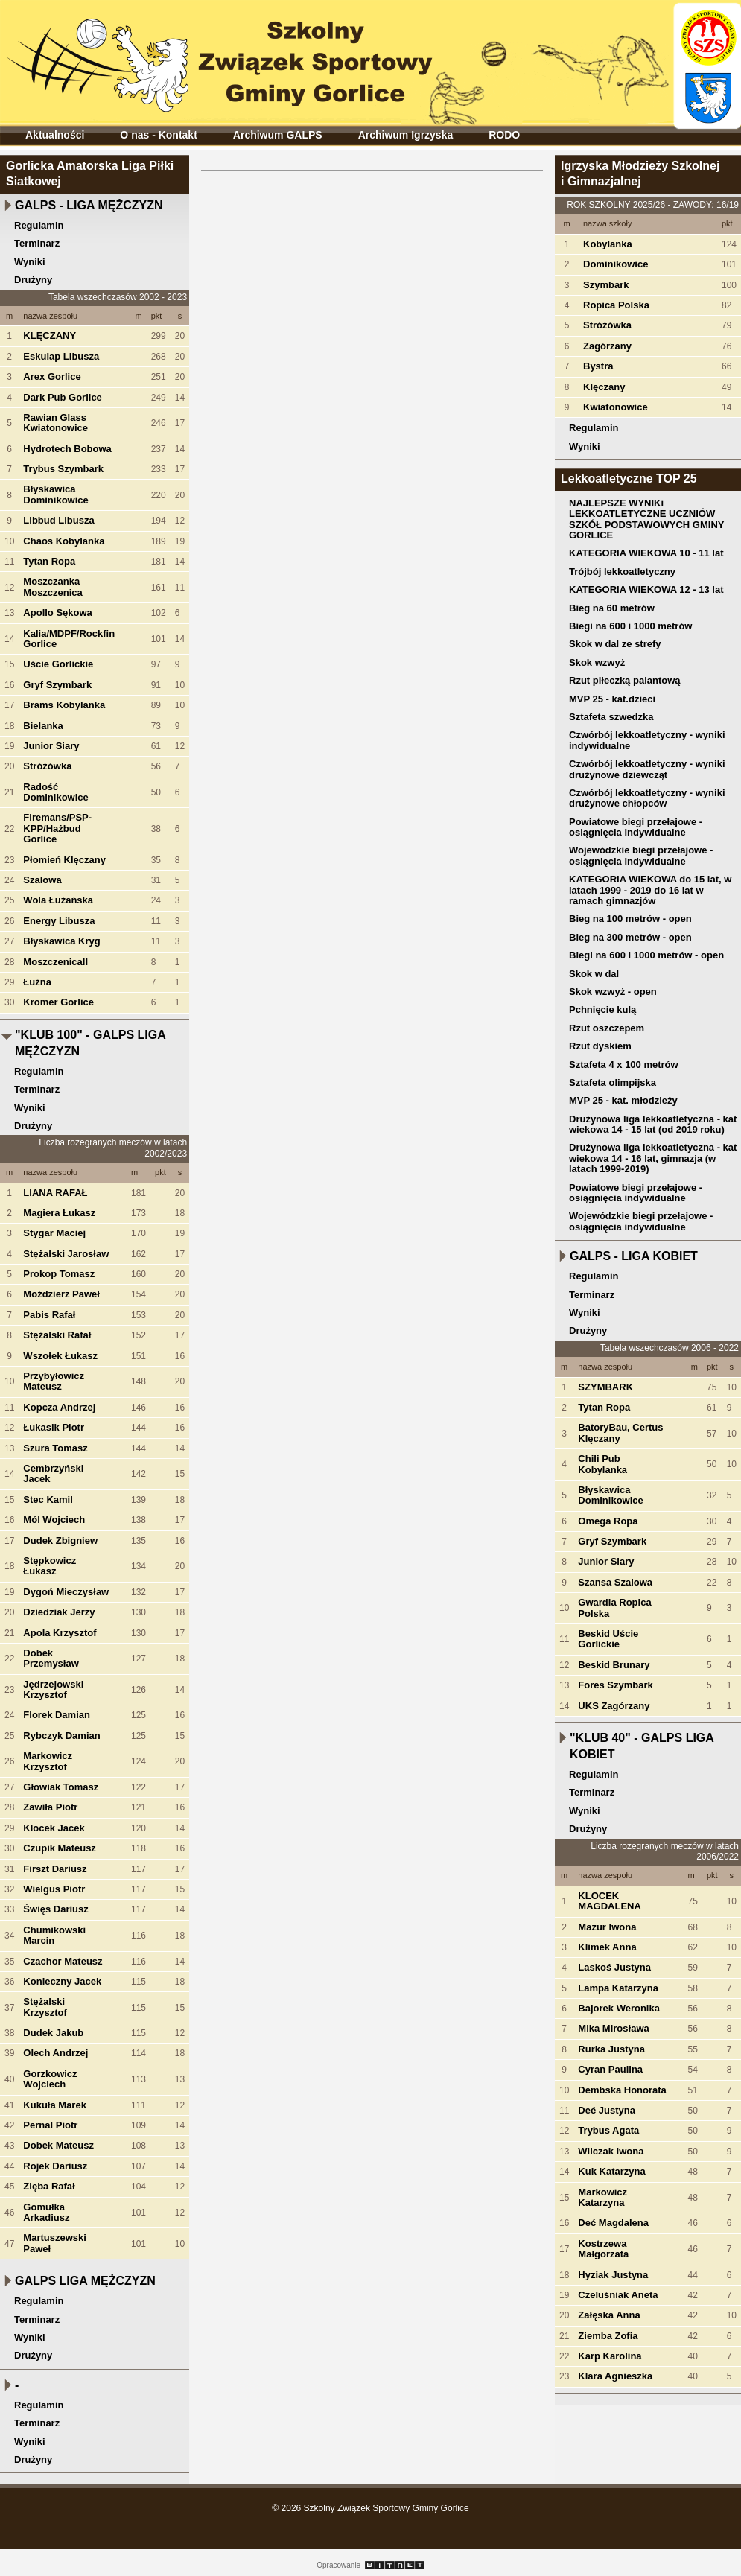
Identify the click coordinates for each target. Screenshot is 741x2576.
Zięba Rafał (48, 2186)
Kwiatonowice (615, 407)
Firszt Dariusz (54, 1868)
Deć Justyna (606, 2110)
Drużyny (33, 279)
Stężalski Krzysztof (45, 2006)
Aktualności (54, 135)
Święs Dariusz (55, 1909)
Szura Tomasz (55, 1448)
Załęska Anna (609, 2315)
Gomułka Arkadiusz (46, 2212)
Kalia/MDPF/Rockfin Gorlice (69, 638)
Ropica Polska (616, 305)
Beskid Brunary (613, 1664)
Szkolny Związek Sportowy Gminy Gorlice (224, 58)
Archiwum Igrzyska (406, 135)
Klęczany (604, 386)
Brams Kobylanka (64, 704)
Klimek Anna (607, 1947)
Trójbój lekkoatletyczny (622, 571)
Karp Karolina (609, 2356)
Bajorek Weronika (619, 2008)
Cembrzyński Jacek (53, 1473)
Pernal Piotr (50, 2125)
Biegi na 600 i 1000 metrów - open (646, 955)
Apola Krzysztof (59, 1632)
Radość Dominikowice (55, 792)
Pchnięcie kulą (602, 1009)
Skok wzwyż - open (613, 991)
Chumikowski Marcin (54, 1935)
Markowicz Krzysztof (47, 1761)
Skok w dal (594, 973)
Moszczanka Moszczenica (52, 586)
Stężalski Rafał (57, 1335)
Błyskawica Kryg (61, 941)
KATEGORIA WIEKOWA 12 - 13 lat (646, 589)
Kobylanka (607, 243)
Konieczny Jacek (62, 1981)
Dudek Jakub (53, 2032)
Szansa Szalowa (615, 1582)
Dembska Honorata (622, 2090)
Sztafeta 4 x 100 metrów (623, 1064)
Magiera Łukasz (59, 1212)
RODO (504, 135)
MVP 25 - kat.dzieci (612, 699)
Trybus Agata (608, 2130)
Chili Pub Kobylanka (602, 1464)
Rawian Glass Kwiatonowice (55, 422)
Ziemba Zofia (607, 2335)
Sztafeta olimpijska (612, 1082)
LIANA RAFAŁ (55, 1192)
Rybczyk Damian (61, 1735)
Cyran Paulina (610, 2069)
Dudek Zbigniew (60, 1540)
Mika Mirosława (613, 2028)
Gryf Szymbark (57, 684)
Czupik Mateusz (59, 1848)
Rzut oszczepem (606, 1028)
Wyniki (29, 261)
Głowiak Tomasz (60, 1787)
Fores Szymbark (615, 1685)
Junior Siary (51, 745)
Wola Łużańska (58, 900)
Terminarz (37, 243)
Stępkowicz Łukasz (49, 1566)
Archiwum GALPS (277, 135)
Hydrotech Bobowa (67, 448)
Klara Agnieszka (615, 2376)
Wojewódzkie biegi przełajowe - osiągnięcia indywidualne (641, 855)
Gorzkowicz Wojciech (50, 2079)
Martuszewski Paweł (54, 2243)
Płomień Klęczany (64, 859)
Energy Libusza (59, 920)
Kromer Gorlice (58, 1002)
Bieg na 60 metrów (612, 608)
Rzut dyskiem (600, 1046)
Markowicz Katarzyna (602, 2197)
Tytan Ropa (49, 561)
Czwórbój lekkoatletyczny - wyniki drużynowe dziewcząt (647, 769)
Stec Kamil (47, 1499)
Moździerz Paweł (61, 1294)
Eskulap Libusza (61, 356)
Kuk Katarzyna (611, 2171)
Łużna (37, 982)
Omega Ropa (607, 1521)
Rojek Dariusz (55, 2166)
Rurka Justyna (611, 2049)
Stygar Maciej (54, 1232)
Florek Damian (56, 1714)
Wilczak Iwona (610, 2151)
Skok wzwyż (597, 662)
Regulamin (38, 225)
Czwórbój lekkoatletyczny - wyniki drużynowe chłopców (647, 798)
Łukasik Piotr (53, 1427)
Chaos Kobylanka (63, 541)
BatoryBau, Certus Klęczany (620, 1432)
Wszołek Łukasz (60, 1355)
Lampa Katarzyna (618, 1988)
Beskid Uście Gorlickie (608, 1639)
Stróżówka (47, 766)
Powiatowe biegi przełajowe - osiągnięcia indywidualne (635, 827)
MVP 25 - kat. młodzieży (623, 1100)
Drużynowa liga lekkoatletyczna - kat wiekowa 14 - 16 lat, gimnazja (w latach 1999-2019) (653, 1158)
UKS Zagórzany (613, 1705)
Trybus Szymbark (63, 468)
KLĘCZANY (49, 335)
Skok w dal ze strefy (615, 643)
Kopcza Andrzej (59, 1407)
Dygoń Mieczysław (66, 1591)
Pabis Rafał (49, 1314)
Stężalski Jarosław (66, 1253)
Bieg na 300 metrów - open (630, 937)
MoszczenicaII (55, 961)
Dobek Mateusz (58, 2145)
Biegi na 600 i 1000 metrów (630, 626)
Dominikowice (615, 264)
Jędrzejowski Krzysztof (53, 1689)
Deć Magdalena (613, 2222)
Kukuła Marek (54, 2105)
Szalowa (42, 879)
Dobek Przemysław (50, 1658)
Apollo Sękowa (57, 612)
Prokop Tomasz (59, 1273)
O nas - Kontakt (158, 135)
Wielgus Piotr (54, 1889)
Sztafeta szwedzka (611, 716)
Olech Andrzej (55, 2052)
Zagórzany (607, 346)
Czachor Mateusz (62, 1961)
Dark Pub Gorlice (62, 397)
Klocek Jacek (53, 1828)
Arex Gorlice (51, 376)
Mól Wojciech (54, 1519)
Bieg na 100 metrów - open (630, 918)
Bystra (598, 366)
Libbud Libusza (58, 520)
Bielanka (43, 725)
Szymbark (606, 284)
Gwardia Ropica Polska (614, 1607)
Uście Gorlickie (58, 664)
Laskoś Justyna (614, 1967)
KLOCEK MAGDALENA (609, 1901)
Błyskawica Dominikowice (55, 494)
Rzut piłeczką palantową (625, 680)
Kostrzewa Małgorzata (603, 2248)
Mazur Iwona (607, 1927)
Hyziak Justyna (613, 2274)
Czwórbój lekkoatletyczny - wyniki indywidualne (647, 740)
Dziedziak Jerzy (59, 1612)
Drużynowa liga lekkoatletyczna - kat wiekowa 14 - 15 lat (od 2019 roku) (653, 1124)
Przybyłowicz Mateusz (53, 1381)
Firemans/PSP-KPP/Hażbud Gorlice (57, 828)
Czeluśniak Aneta (618, 2294)
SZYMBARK (605, 1387)
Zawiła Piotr (50, 1807)
